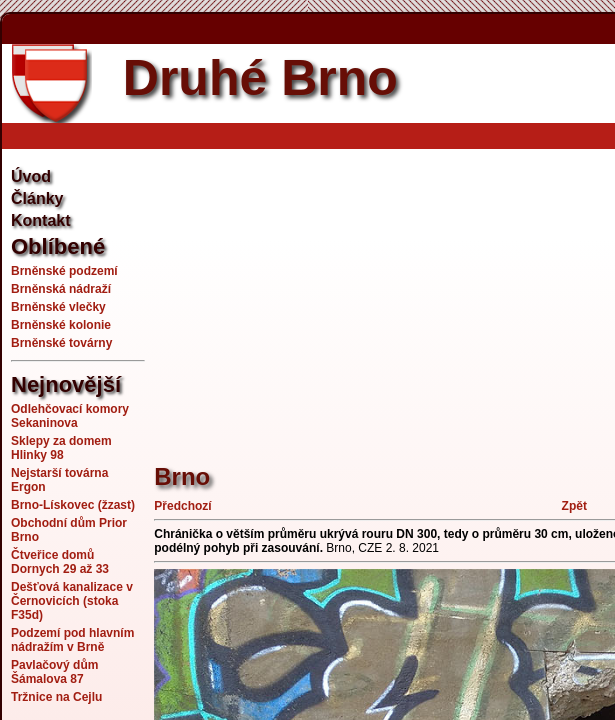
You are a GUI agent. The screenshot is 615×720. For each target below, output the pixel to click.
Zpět (574, 506)
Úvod (31, 176)
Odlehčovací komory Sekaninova (70, 416)
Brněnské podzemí (64, 271)
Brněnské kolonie (61, 325)
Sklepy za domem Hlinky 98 (61, 448)
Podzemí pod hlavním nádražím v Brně (72, 640)
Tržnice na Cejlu (56, 697)
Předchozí (182, 506)
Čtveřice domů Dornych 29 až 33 (60, 562)
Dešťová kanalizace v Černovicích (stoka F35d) (72, 601)
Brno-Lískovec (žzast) (73, 505)
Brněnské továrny (61, 343)
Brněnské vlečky (58, 307)
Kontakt (41, 220)
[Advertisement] (384, 295)
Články (37, 198)
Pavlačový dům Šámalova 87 (54, 672)
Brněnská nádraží (61, 289)
